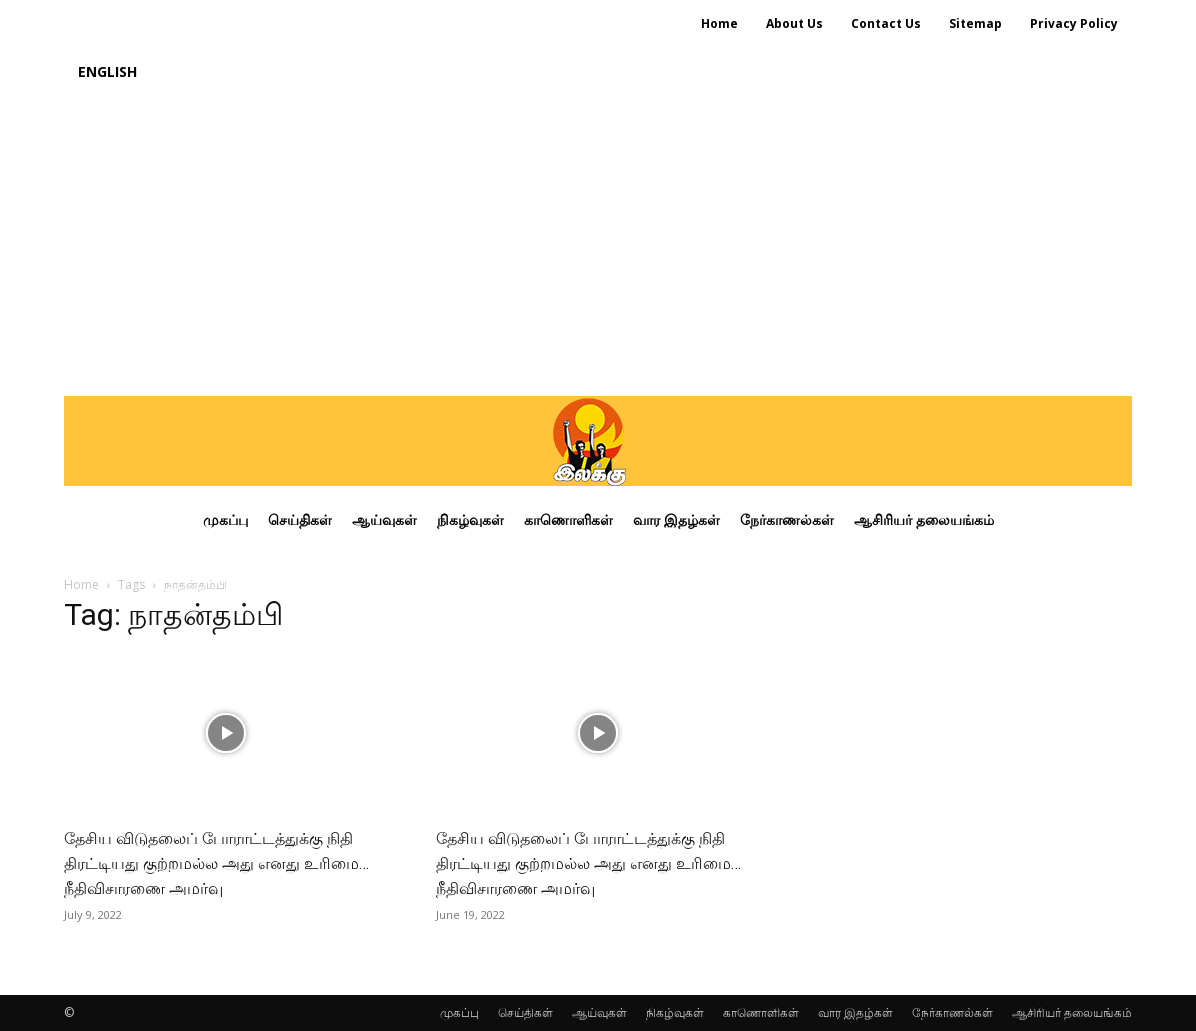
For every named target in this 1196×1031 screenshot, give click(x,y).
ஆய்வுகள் (599, 1012)
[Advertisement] (598, 246)
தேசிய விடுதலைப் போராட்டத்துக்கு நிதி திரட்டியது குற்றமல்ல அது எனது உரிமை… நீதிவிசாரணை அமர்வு (216, 863)
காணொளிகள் (761, 1012)
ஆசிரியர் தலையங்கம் (1072, 1012)
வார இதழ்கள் (855, 1012)
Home (81, 584)
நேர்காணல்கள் (952, 1012)
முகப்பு (459, 1012)
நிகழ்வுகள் (675, 1012)
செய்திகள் (525, 1012)
